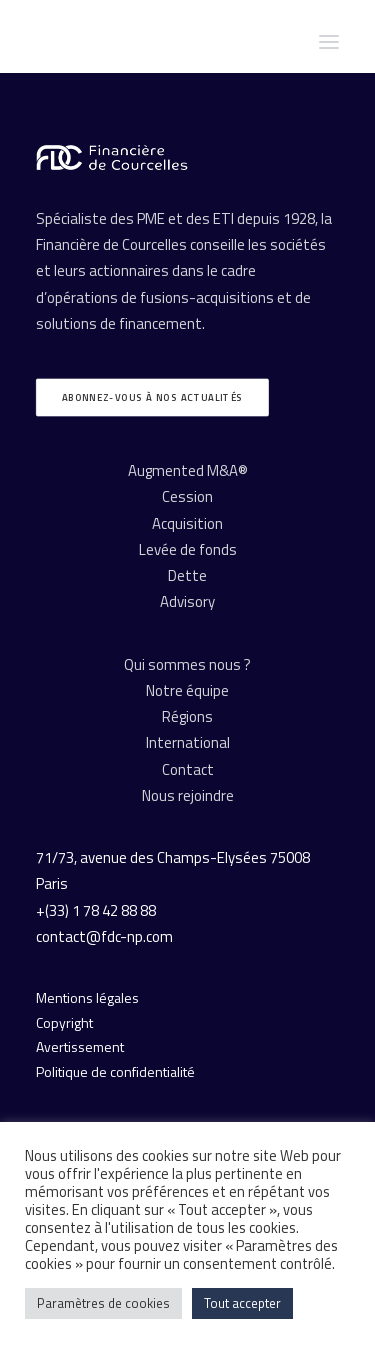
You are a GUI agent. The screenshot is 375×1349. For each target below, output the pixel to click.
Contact (188, 769)
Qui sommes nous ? (187, 664)
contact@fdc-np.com (104, 936)
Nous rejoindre (188, 795)
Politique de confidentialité (115, 1071)
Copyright (64, 1022)
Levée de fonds (188, 549)
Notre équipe (187, 690)
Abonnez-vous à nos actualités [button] (152, 397)
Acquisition (187, 523)
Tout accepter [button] (242, 1303)
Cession (187, 496)
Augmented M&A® (188, 470)
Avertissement (80, 1046)
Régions (187, 716)
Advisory (187, 601)
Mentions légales (87, 997)
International (188, 742)
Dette (187, 575)
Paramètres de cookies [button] (103, 1303)
